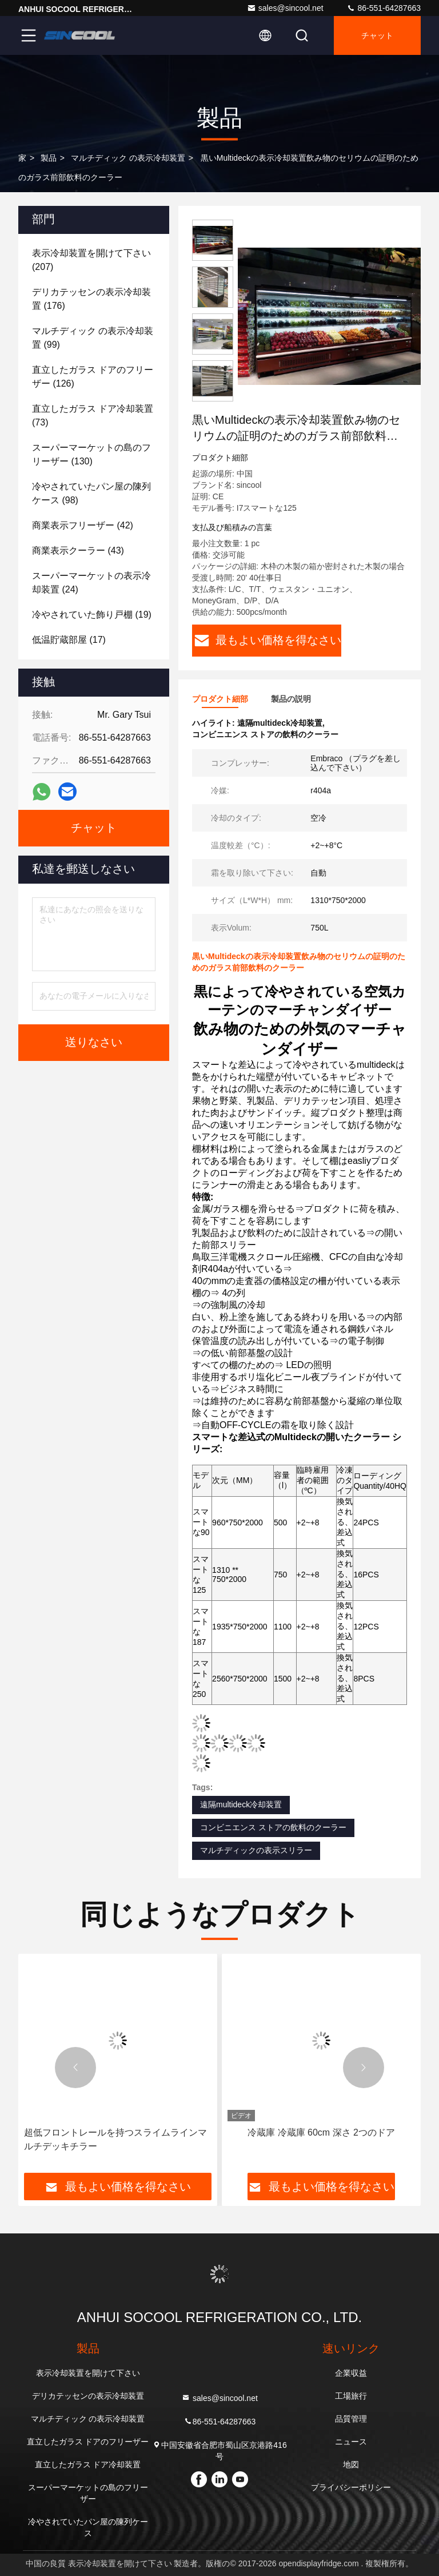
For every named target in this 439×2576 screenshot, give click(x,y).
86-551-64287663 (383, 8)
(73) (92, 415)
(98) (91, 493)
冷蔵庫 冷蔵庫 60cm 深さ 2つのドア (321, 2132)
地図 (351, 2464)
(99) (92, 337)
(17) (69, 640)
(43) (78, 550)
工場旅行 (351, 2395)
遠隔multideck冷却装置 (241, 1804)
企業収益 (351, 2373)
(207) (91, 260)
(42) (82, 525)
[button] (75, 2067)
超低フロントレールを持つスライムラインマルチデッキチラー (115, 2139)
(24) (91, 582)
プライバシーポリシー (351, 2487)
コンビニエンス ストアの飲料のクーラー (273, 1827)
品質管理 (351, 2418)
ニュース (351, 2441)
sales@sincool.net (285, 8)
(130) (91, 454)
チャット (377, 35)
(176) (91, 299)
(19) (91, 614)
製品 (49, 157)
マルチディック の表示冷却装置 (128, 157)
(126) (92, 376)
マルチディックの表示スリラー (256, 1850)
